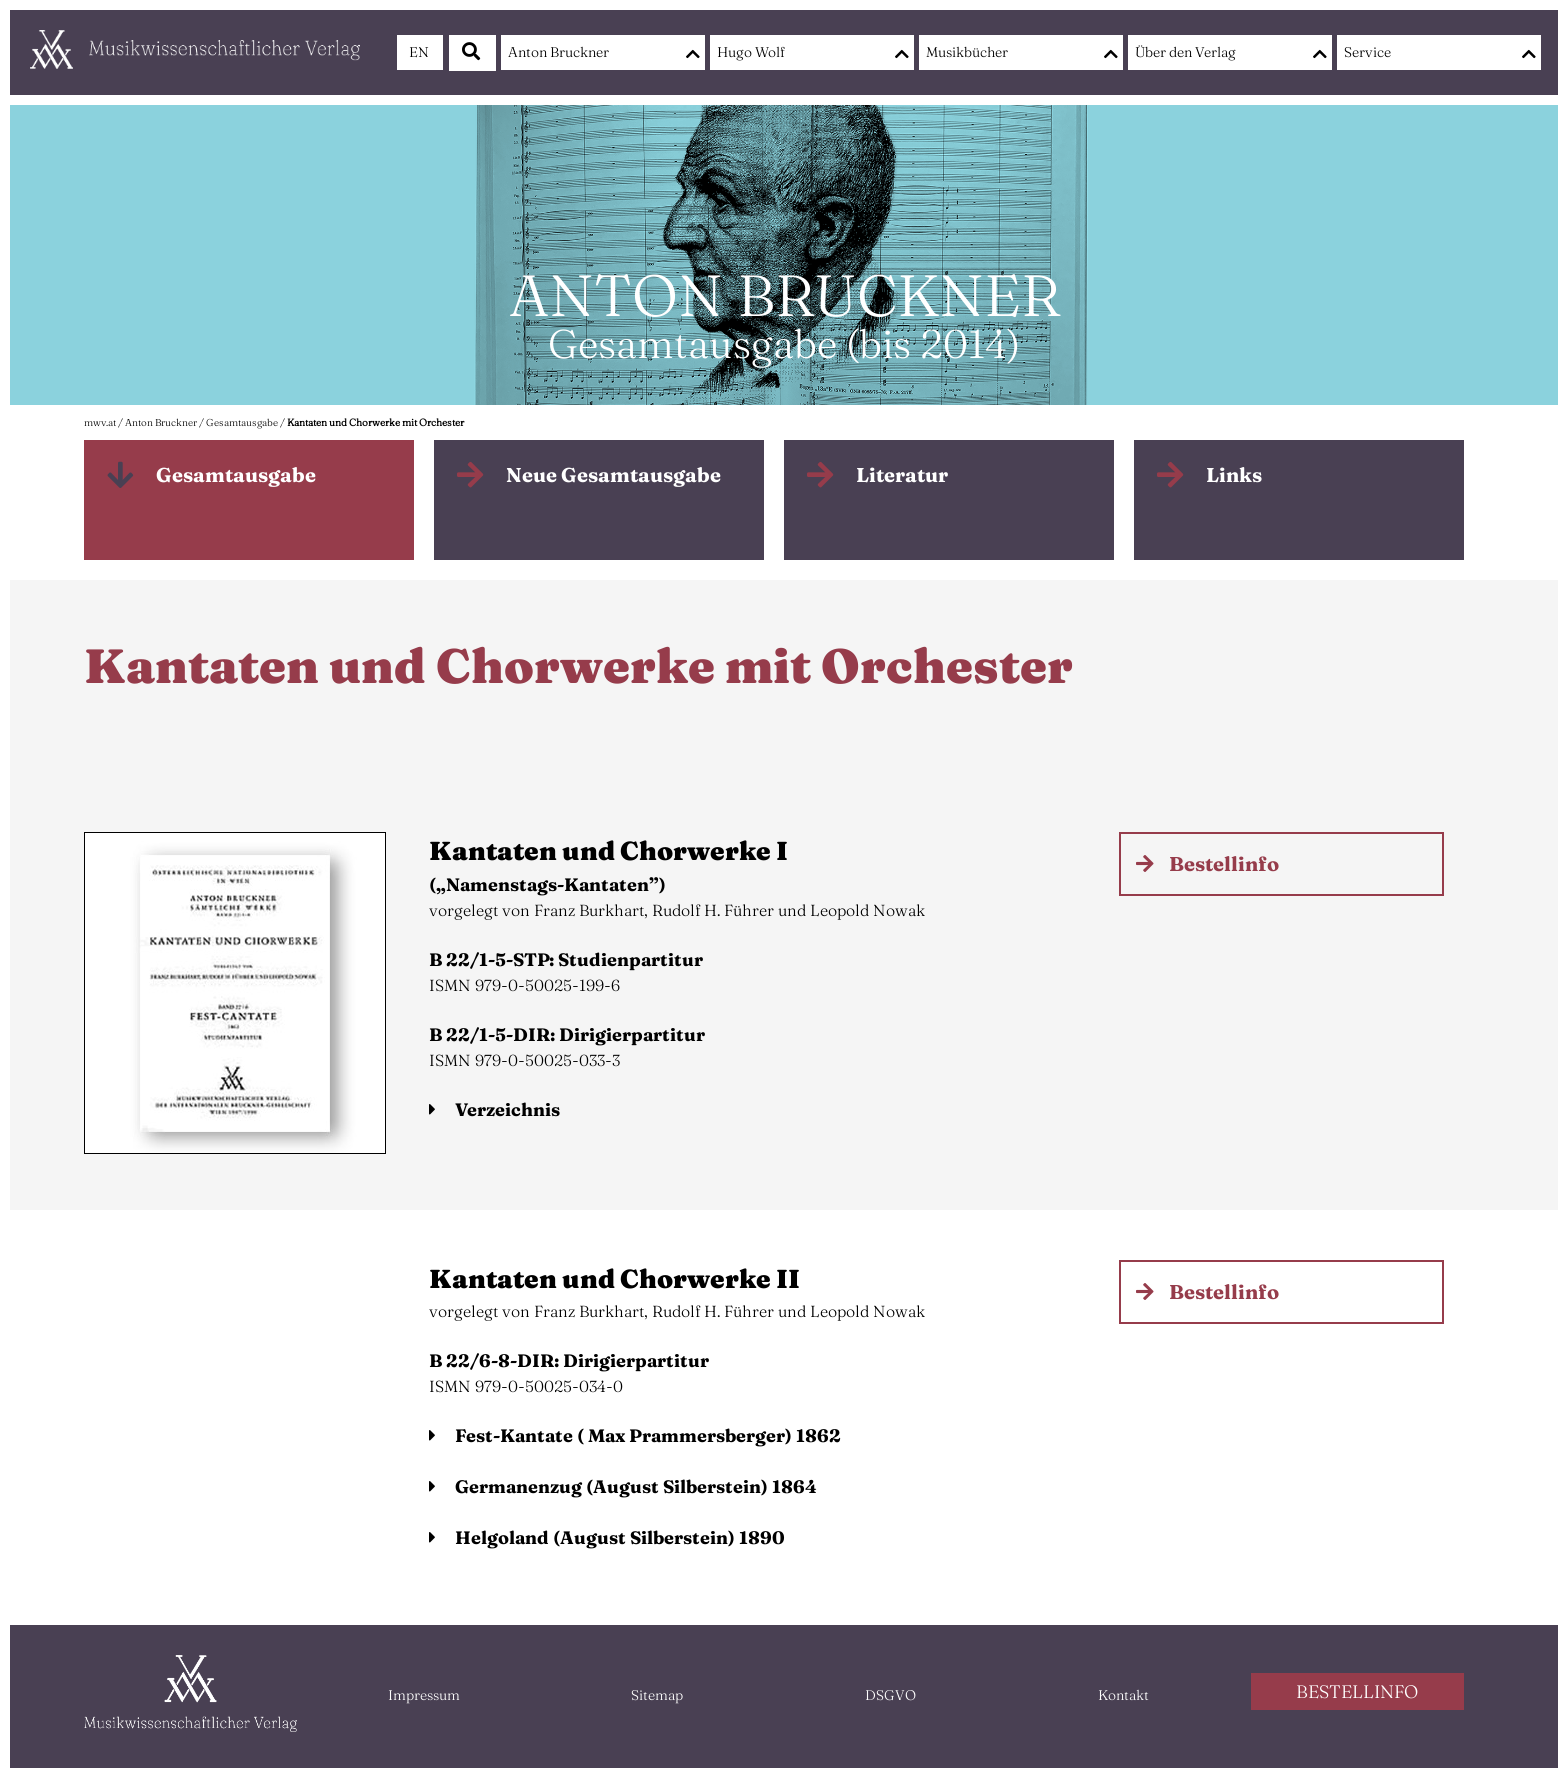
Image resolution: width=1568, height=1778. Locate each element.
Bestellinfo (1224, 863)
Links (1234, 474)
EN (419, 52)
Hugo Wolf (751, 52)
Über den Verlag (1185, 52)
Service (1367, 52)
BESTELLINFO (1357, 1691)
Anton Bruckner (558, 52)
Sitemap (657, 1695)
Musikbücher (967, 52)
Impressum (424, 1695)
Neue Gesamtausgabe (613, 474)
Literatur (902, 474)
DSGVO (890, 1695)
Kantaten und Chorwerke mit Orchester (375, 422)
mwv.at (100, 422)
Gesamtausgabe (242, 422)
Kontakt (1123, 1695)
